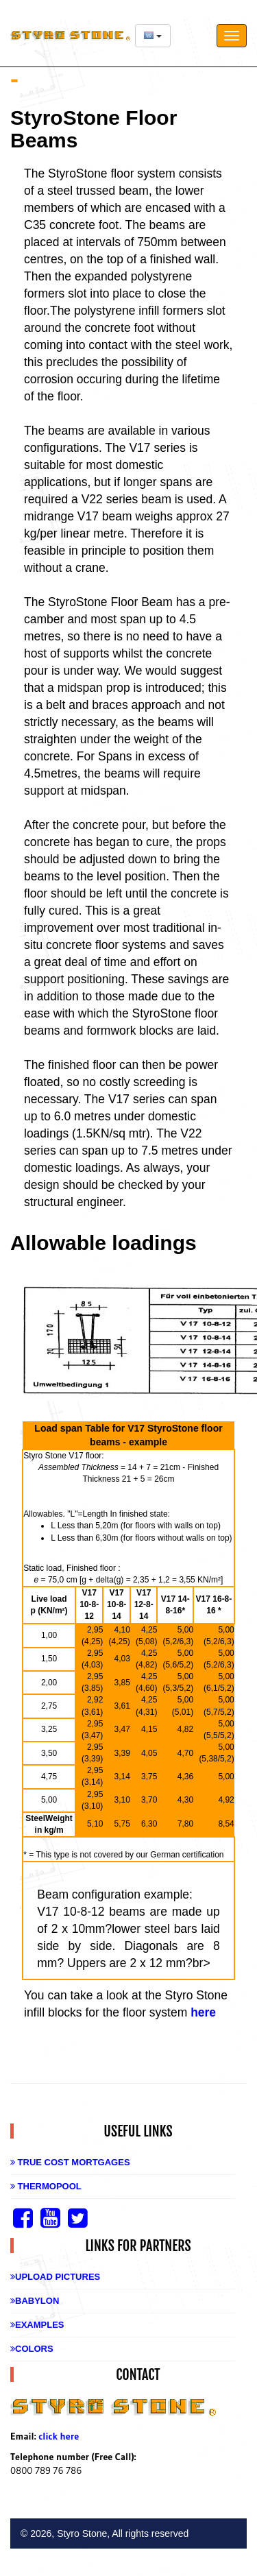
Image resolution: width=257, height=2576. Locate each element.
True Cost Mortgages (70, 2162)
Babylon (34, 2301)
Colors (31, 2349)
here (203, 2012)
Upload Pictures (55, 2277)
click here (58, 2436)
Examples (37, 2325)
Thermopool (46, 2186)
